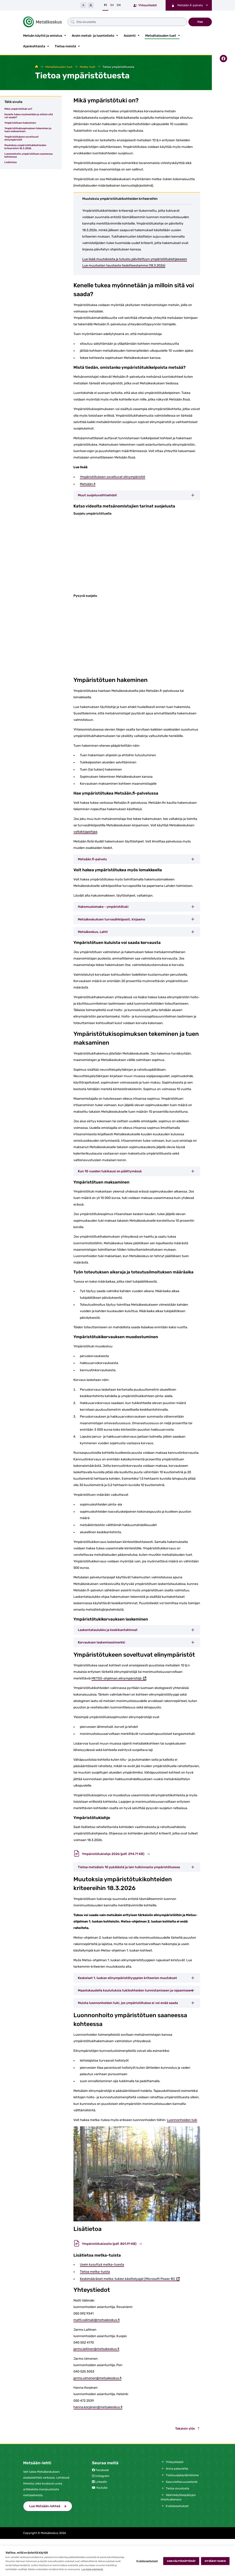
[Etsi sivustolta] (127, 22)
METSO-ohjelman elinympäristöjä (118, 1678)
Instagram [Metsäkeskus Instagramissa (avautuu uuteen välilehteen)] (102, 2476)
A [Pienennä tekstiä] (83, 5)
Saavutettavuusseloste (179, 2482)
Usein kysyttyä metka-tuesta (102, 2264)
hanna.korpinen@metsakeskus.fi (97, 2407)
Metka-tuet (87, 67)
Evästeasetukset (147, 2560)
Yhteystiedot (145, 5)
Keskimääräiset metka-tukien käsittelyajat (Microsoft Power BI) (130, 2279)
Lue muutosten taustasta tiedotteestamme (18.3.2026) (123, 265)
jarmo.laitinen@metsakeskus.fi (96, 2349)
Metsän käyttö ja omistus (42, 35)
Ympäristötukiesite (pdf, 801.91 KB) (107, 2244)
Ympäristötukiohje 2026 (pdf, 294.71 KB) (111, 1854)
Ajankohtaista (34, 46)
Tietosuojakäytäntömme (180, 2475)
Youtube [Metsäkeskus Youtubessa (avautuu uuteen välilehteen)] (102, 2487)
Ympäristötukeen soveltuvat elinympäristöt (21, 138)
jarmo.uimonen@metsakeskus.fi (97, 2378)
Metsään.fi (87, 484)
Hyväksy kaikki (215, 2560)
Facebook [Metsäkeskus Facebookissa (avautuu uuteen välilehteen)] (102, 2470)
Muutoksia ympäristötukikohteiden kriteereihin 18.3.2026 (25, 147)
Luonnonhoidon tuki (182, 2120)
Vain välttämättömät (181, 2561)
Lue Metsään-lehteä (50, 2505)
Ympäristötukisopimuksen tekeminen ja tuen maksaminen (27, 130)
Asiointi (130, 35)
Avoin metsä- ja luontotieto (93, 35)
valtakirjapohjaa (85, 831)
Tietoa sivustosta (175, 2488)
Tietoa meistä (65, 46)
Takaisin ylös (187, 2428)
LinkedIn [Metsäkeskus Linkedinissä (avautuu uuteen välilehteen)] (101, 2482)
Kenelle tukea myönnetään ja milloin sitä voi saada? (28, 116)
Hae (200, 21)
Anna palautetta (174, 2468)
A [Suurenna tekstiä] (91, 5)
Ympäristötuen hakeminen (20, 122)
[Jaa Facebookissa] (223, 58)
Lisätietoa (10, 162)
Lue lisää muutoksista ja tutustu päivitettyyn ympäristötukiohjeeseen (134, 259)
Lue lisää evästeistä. (92, 2569)
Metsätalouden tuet (160, 35)
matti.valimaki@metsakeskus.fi (96, 2320)
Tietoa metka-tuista (95, 2271)
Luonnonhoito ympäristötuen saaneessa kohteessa (28, 155)
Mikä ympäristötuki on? (18, 108)
